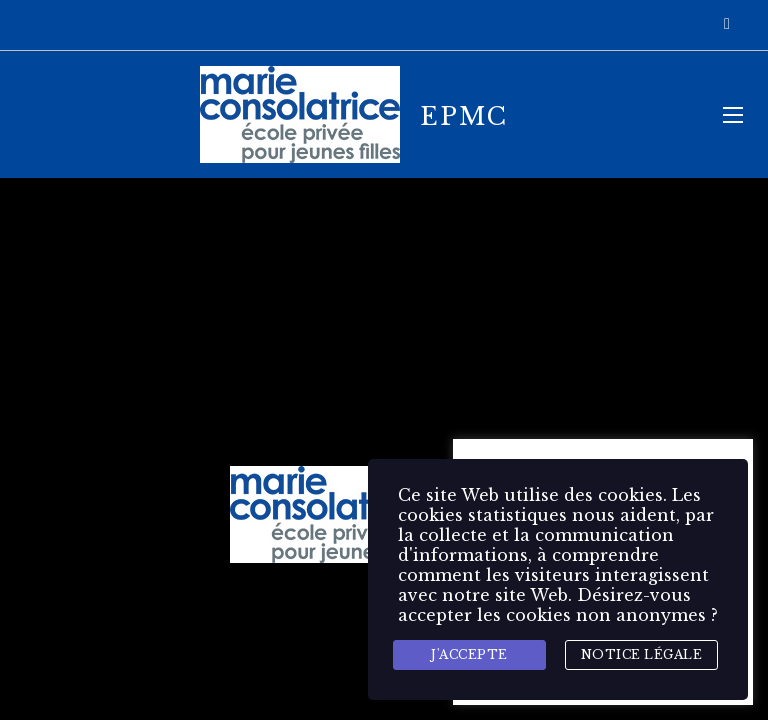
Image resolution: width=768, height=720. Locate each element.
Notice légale (642, 654)
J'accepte (469, 654)
